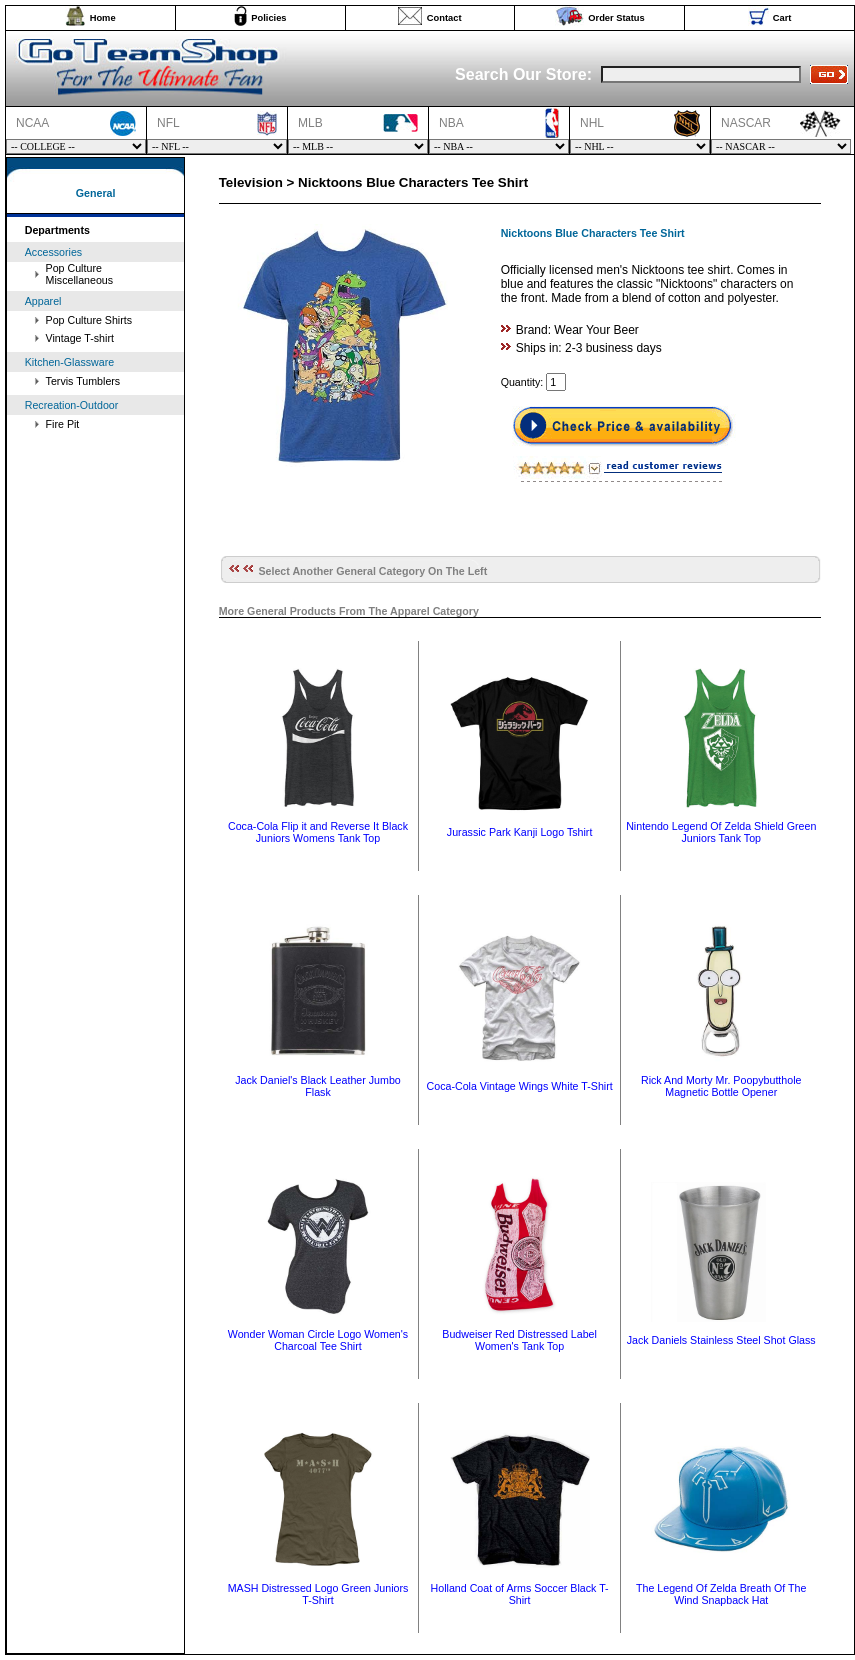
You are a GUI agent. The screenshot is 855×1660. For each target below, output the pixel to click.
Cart (782, 18)
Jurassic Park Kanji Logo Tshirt (520, 832)
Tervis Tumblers (83, 381)
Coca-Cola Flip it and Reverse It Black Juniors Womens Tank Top (318, 832)
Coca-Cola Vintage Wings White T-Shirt (520, 1086)
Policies (268, 18)
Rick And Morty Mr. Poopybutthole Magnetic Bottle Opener (721, 1086)
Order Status (616, 18)
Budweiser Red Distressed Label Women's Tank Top (519, 1340)
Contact (444, 18)
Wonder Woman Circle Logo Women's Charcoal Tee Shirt (318, 1340)
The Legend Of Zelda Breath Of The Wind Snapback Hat (721, 1594)
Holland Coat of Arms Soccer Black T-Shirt (520, 1594)
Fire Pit (63, 424)
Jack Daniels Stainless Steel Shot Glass (721, 1340)
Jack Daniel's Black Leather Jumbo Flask (318, 1086)
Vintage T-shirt (80, 338)
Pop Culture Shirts (89, 320)
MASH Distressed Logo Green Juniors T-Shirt (318, 1594)
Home (103, 18)
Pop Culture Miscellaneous (80, 274)
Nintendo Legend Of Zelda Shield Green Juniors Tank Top (721, 832)
